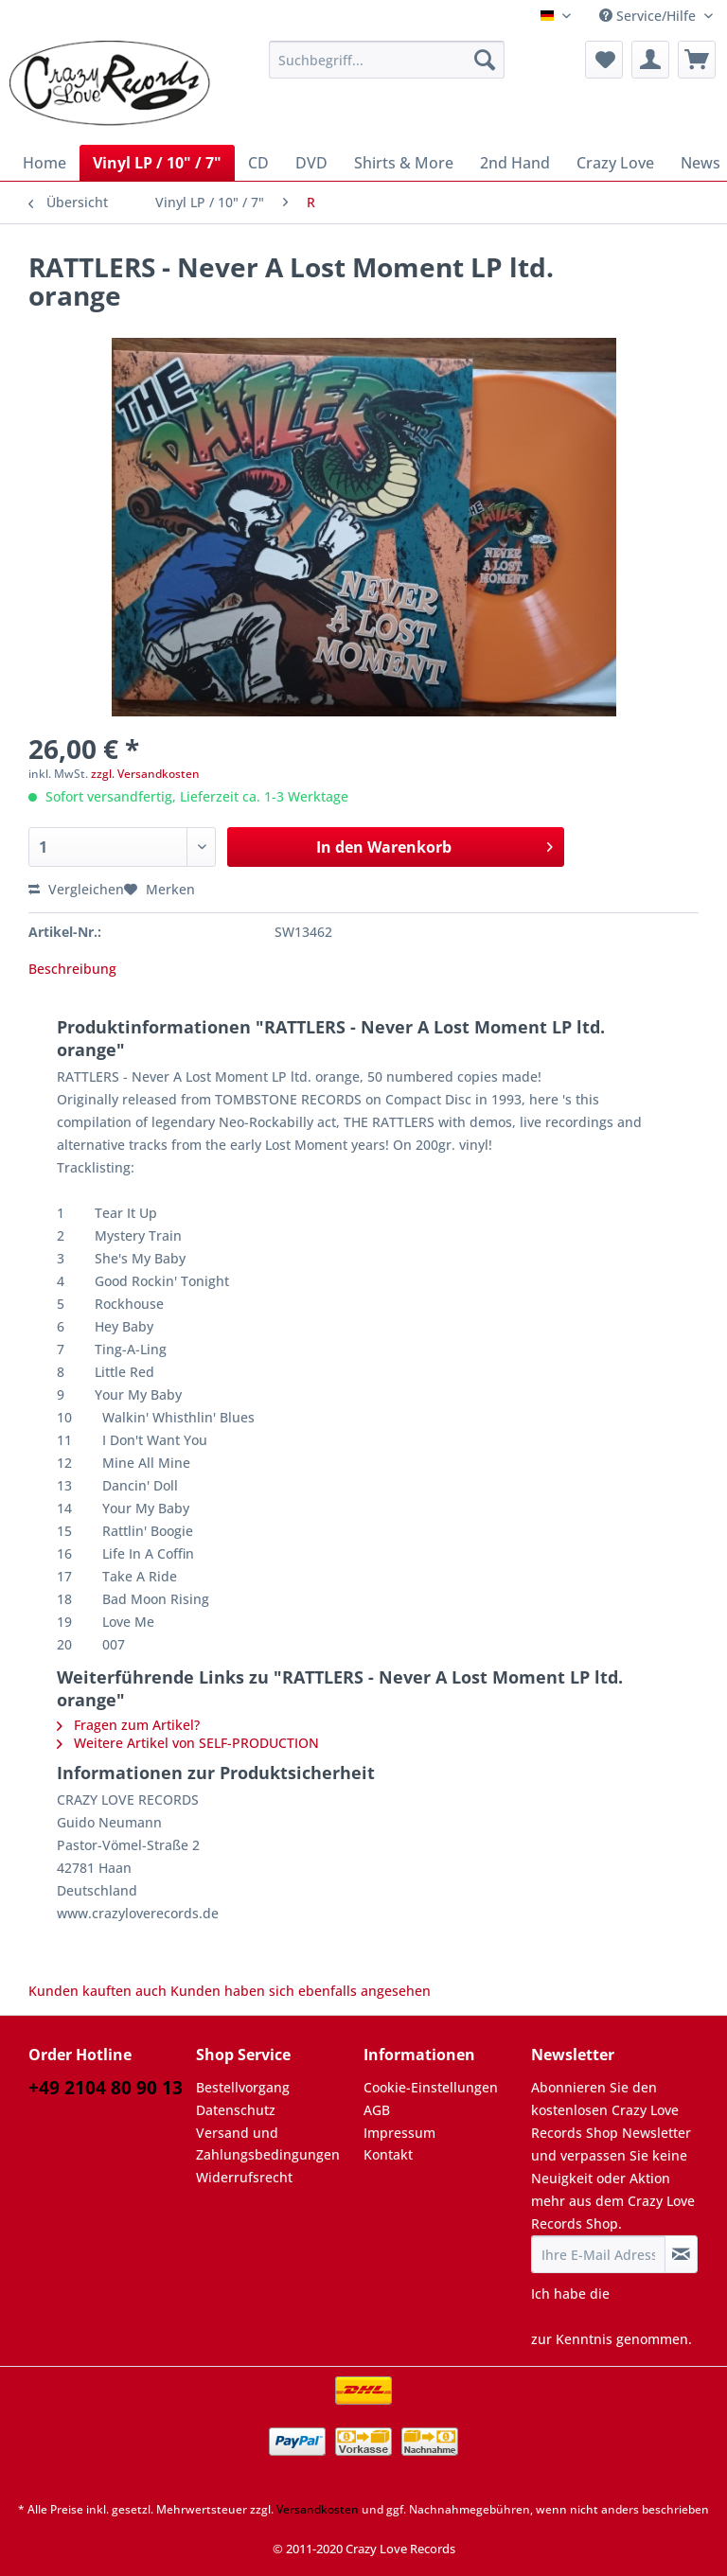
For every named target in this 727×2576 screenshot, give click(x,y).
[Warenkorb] (697, 60)
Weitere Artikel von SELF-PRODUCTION (188, 1743)
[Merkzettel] (604, 60)
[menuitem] (387, 69)
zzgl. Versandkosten (145, 774)
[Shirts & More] (404, 163)
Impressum (399, 2133)
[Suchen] (485, 60)
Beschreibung (72, 969)
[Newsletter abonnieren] (681, 2254)
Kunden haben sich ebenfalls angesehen (300, 1991)
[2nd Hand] (515, 163)
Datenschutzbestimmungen (619, 2316)
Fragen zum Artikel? (128, 1725)
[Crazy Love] (615, 163)
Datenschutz (235, 2110)
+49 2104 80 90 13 (105, 2087)
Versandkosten (317, 2509)
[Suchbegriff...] (387, 60)
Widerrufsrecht (244, 2177)
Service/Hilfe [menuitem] (649, 16)
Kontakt (388, 2154)
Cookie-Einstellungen (431, 2087)
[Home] (44, 163)
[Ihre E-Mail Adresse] (598, 2254)
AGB (377, 2110)
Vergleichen (76, 889)
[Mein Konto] (650, 60)
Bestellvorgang (243, 2087)
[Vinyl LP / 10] (157, 163)
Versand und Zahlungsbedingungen (268, 2144)
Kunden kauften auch (97, 1991)
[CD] (258, 163)
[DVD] (311, 163)
